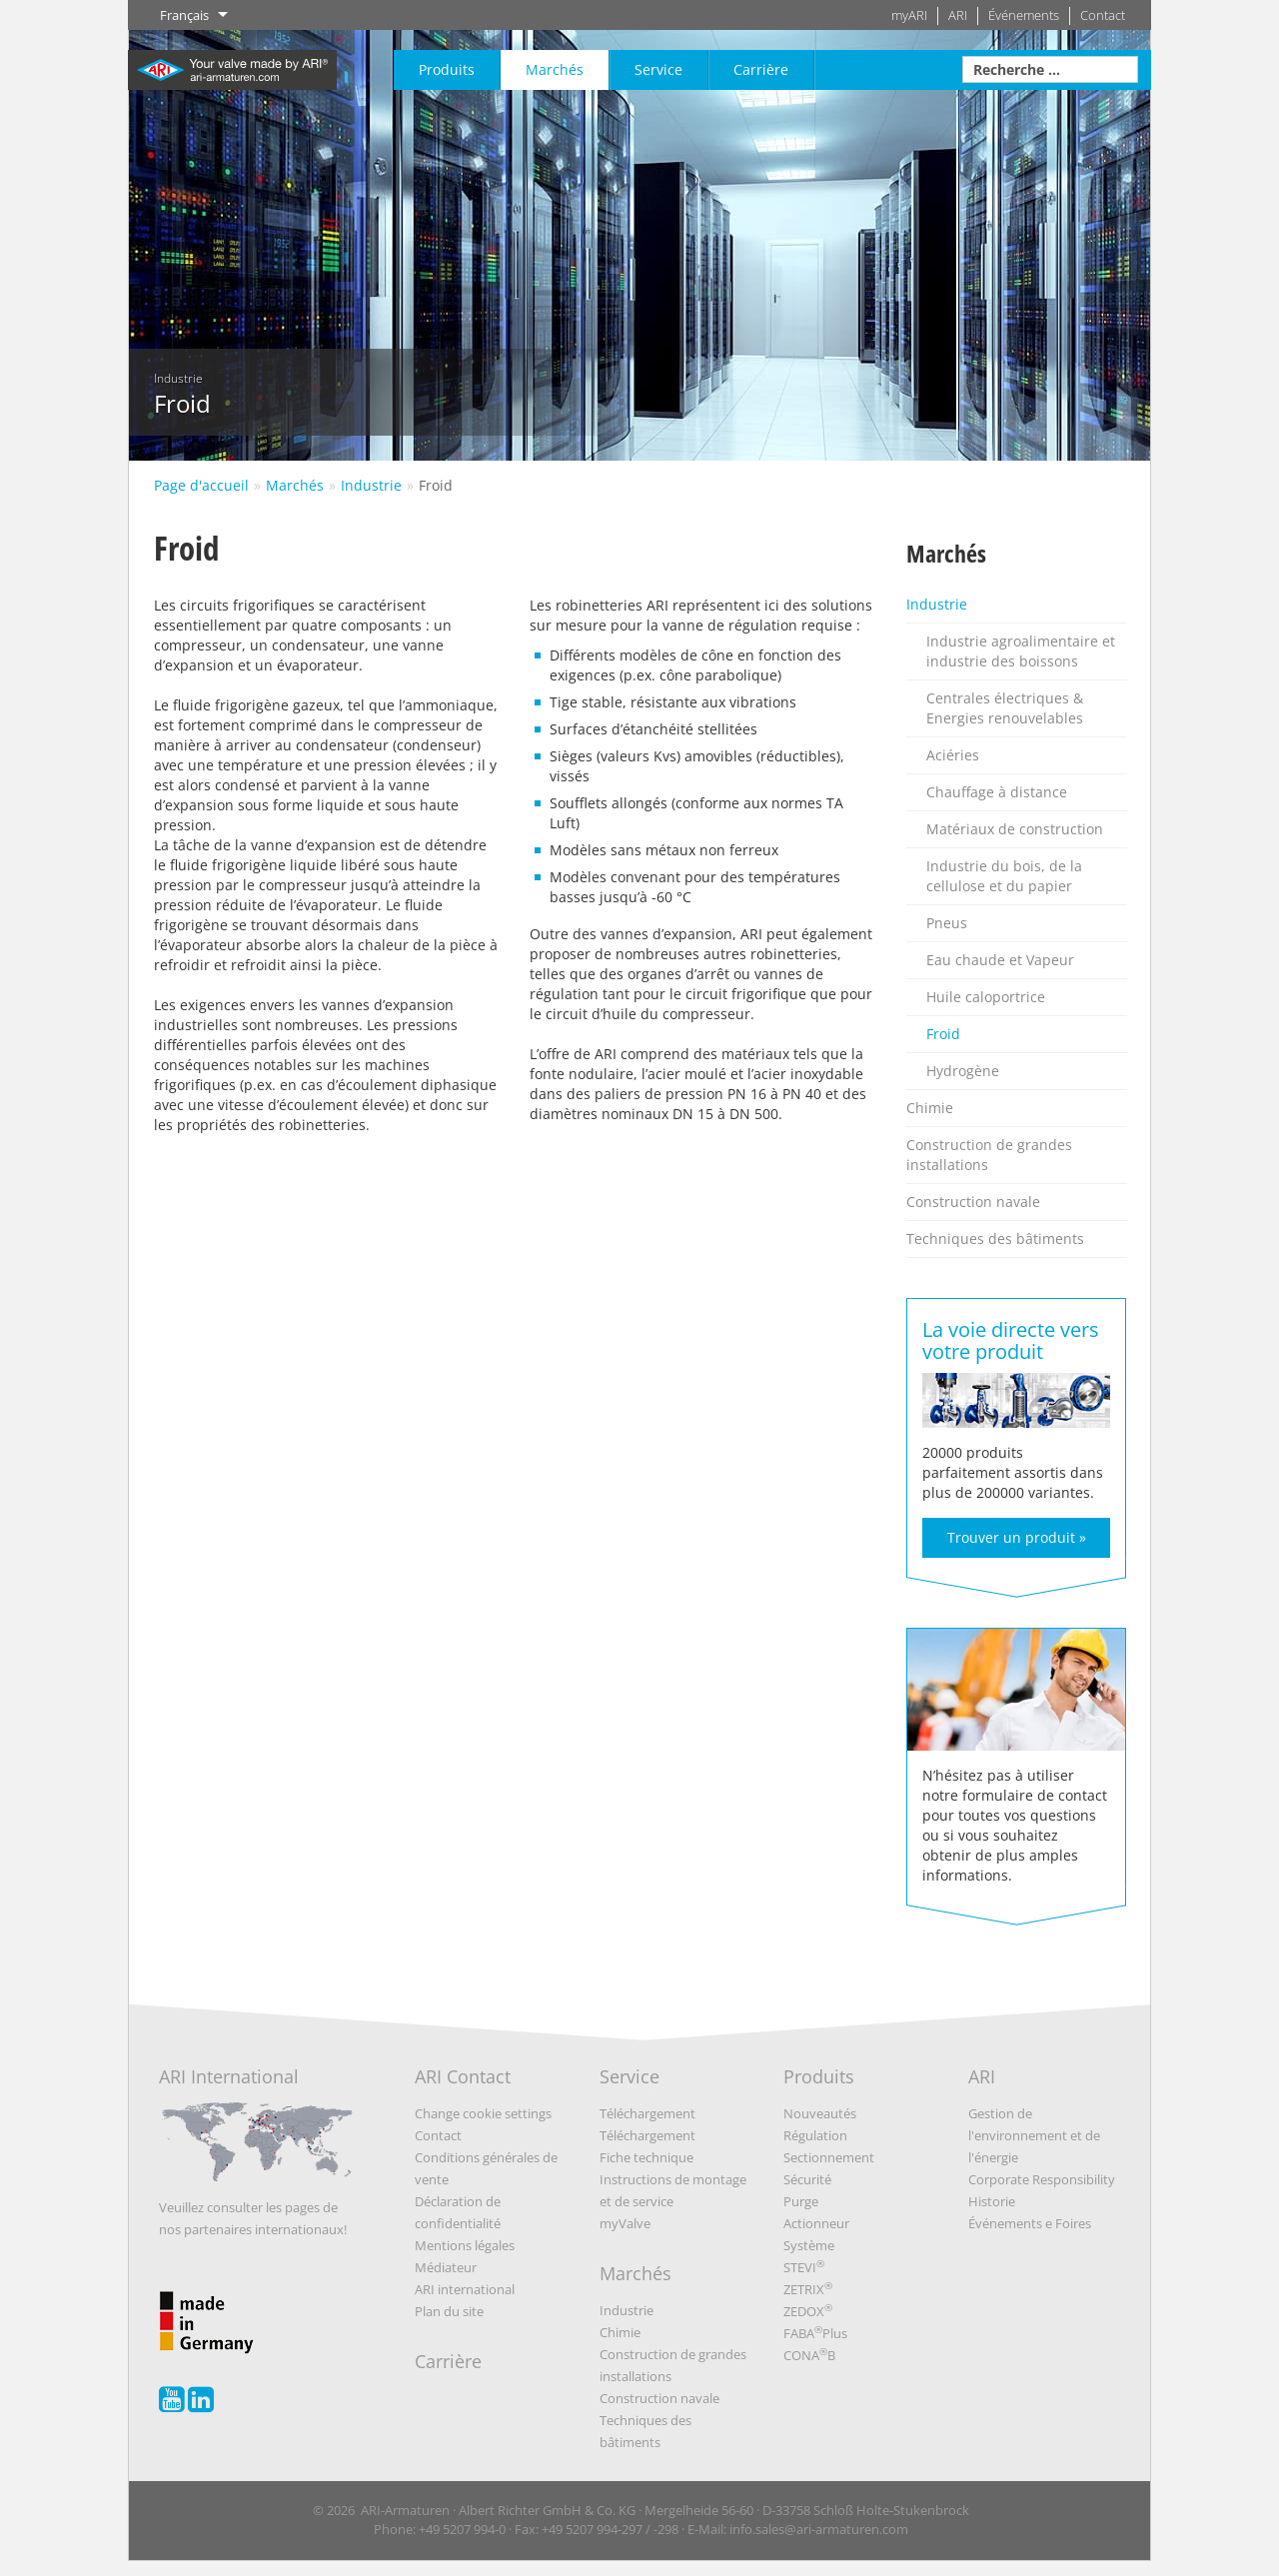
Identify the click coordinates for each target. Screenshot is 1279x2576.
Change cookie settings (483, 2113)
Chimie (929, 1107)
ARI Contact (463, 2076)
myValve (625, 2223)
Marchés (555, 69)
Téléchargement (647, 2113)
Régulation (815, 2135)
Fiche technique (646, 2157)
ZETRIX (807, 2289)
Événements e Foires (1029, 2223)
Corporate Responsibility (1041, 2179)
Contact (1102, 15)
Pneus (946, 922)
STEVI (803, 2267)
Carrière (760, 69)
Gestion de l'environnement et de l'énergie (1034, 2135)
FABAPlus (815, 2333)
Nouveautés (819, 2113)
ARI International (257, 2131)
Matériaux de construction (1014, 828)
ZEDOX (807, 2311)
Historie (991, 2201)
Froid (436, 485)
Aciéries (952, 754)
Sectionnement (828, 2157)
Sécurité (807, 2179)
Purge (800, 2201)
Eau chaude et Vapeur (1000, 959)
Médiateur (446, 2267)
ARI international (465, 2289)
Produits (447, 69)
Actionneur (816, 2223)
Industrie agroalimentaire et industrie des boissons (1020, 651)
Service (658, 69)
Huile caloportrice (985, 996)
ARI (957, 15)
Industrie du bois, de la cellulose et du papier (1004, 875)
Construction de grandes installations (989, 1154)
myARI (909, 15)
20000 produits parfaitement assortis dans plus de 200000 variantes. (1016, 1436)
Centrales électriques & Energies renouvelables (1004, 707)
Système (808, 2245)
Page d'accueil (201, 485)
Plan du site (449, 2311)
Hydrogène (962, 1070)
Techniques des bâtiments (995, 1238)
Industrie (371, 485)
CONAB (809, 2355)
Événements (1023, 15)
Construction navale (973, 1201)
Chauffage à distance (996, 791)
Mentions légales (465, 2245)
